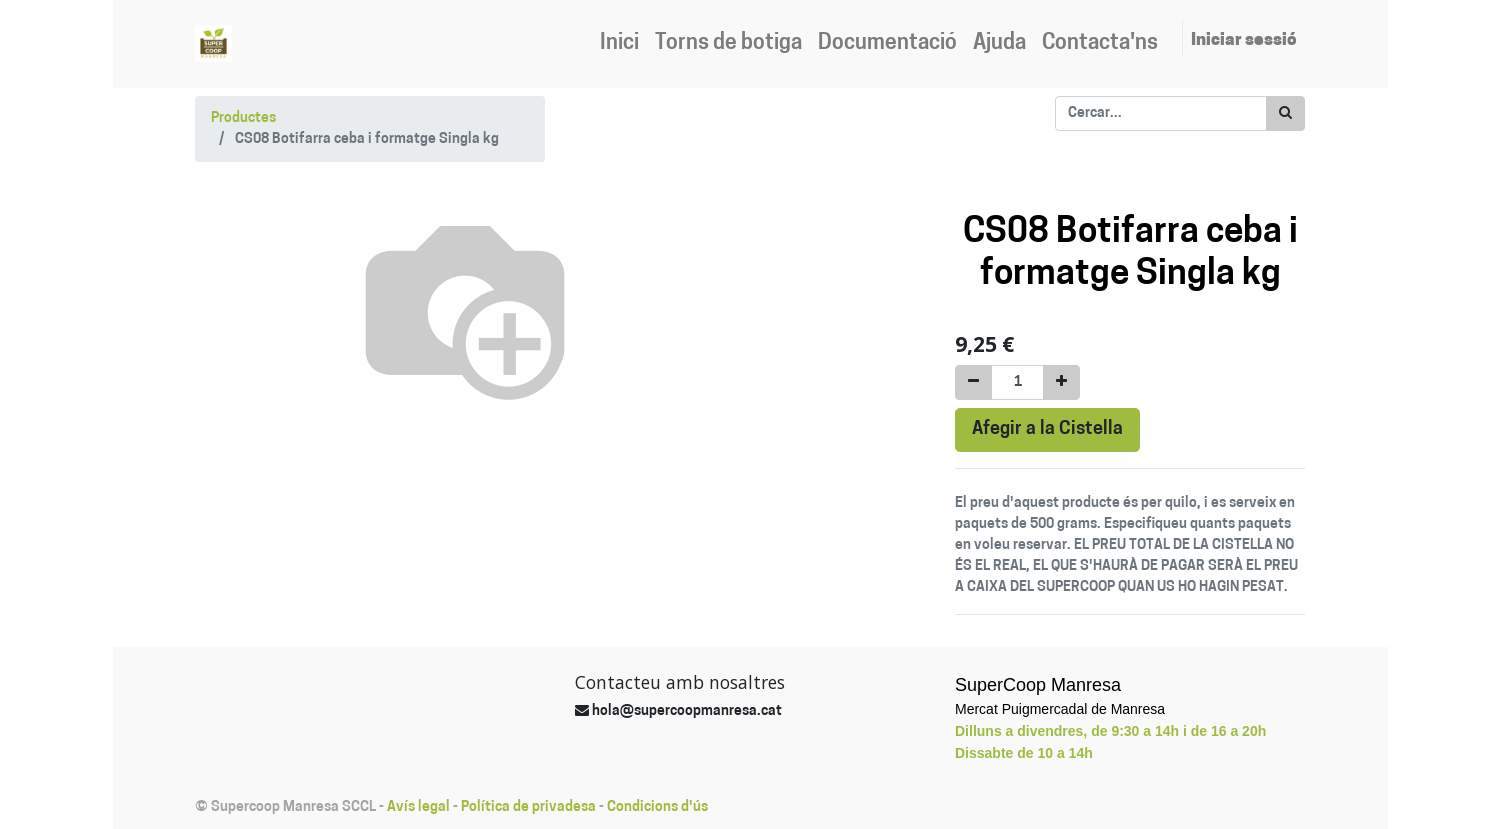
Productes (243, 118)
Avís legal (418, 807)
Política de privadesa (528, 807)
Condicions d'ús (657, 807)
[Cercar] (1285, 113)
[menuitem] (619, 44)
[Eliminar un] (973, 382)
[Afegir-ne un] (1061, 382)
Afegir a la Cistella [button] (1047, 429)
